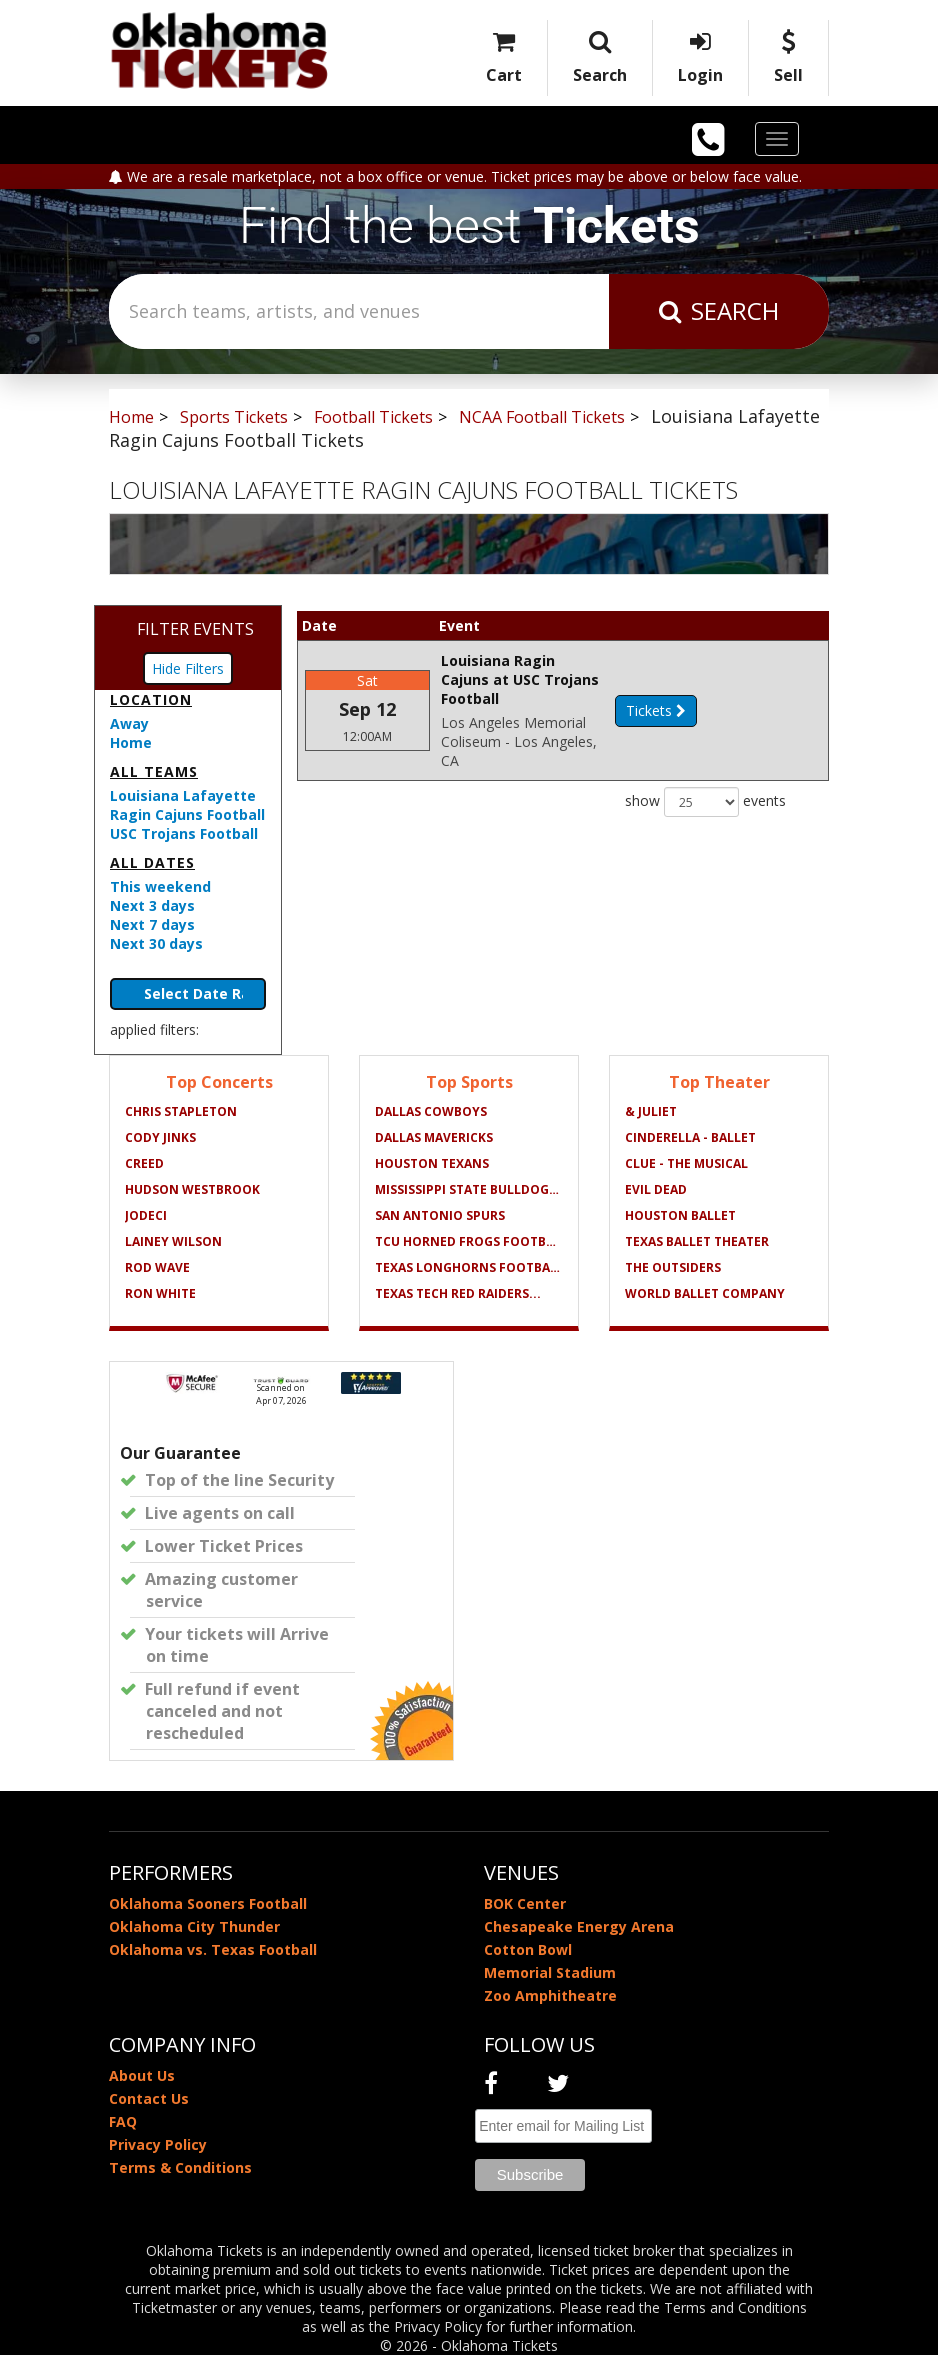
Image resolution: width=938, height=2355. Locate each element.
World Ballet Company (705, 1293)
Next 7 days (152, 924)
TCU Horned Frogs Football (469, 1241)
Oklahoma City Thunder (194, 1926)
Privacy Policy (158, 2144)
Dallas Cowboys (431, 1111)
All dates (152, 862)
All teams (154, 771)
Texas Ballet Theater (697, 1241)
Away (129, 723)
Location (151, 699)
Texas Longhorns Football (469, 1267)
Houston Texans (432, 1163)
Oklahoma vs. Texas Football (213, 1949)
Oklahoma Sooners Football (208, 1903)
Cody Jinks (160, 1137)
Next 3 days (152, 905)
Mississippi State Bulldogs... (469, 1189)
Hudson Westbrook (192, 1189)
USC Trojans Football (184, 833)
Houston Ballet (680, 1215)
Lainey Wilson (173, 1241)
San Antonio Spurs (440, 1215)
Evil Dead (656, 1189)
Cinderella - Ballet (690, 1137)
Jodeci (146, 1215)
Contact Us (149, 2098)
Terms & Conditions (180, 2167)
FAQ (123, 2121)
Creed (144, 1163)
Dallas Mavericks (434, 1137)
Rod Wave (157, 1267)
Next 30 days (156, 943)
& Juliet (651, 1111)
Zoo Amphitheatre (550, 1995)
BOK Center (525, 1903)
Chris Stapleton (181, 1111)
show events (705, 764)
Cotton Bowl (528, 1949)
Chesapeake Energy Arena (579, 1926)
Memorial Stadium (550, 1972)
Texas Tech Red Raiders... (458, 1293)
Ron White (160, 1293)
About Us (142, 2075)
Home (131, 742)
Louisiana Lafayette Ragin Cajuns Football (187, 805)
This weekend (160, 886)
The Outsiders (673, 1267)
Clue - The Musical (686, 1163)
